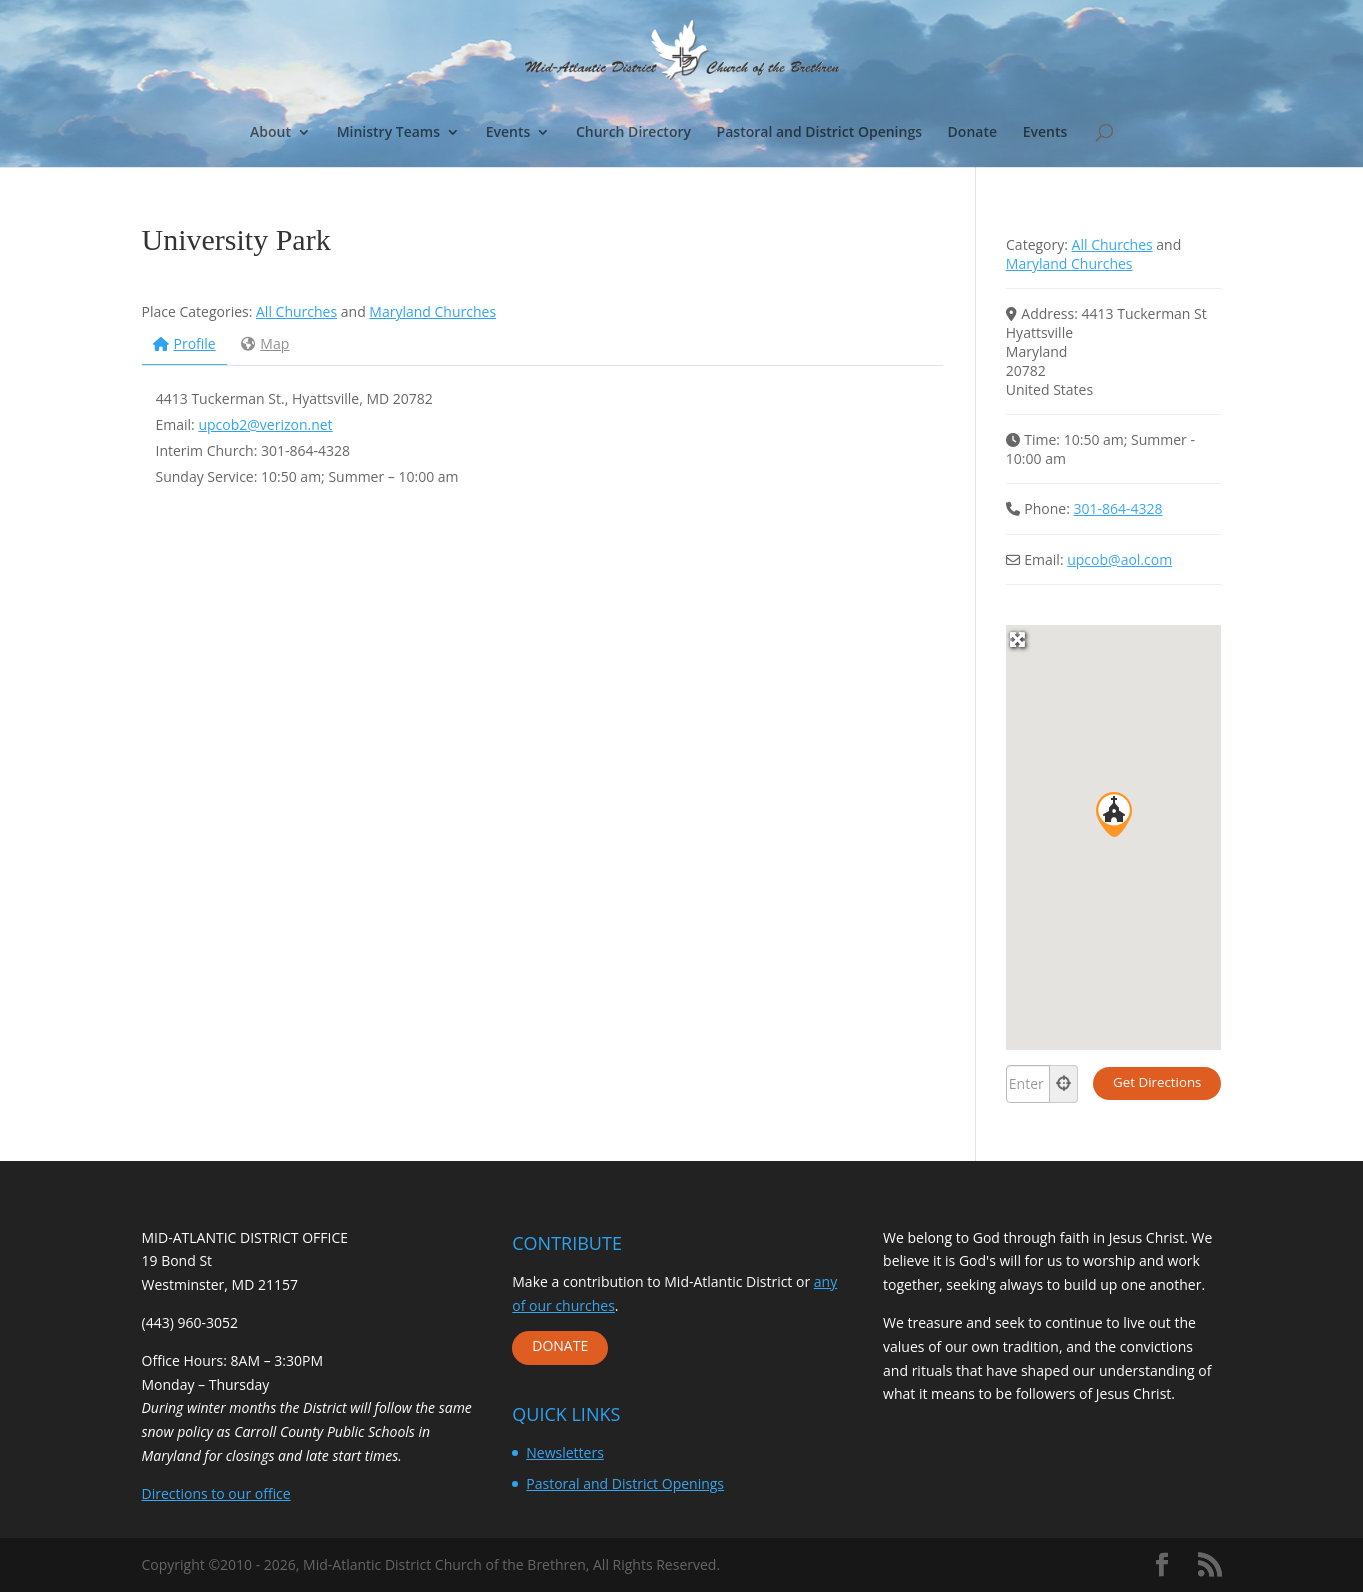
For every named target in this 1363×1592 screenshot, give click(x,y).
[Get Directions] (1157, 1083)
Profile (184, 343)
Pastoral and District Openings (819, 133)
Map (265, 343)
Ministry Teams (388, 133)
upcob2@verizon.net (265, 424)
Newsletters (565, 1452)
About (270, 133)
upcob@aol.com (1119, 559)
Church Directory (633, 133)
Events (508, 133)
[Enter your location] (1028, 1084)
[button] (1114, 814)
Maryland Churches (432, 311)
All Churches (296, 311)
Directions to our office (216, 1493)
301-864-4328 (1118, 508)
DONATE (560, 1345)
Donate (972, 133)
